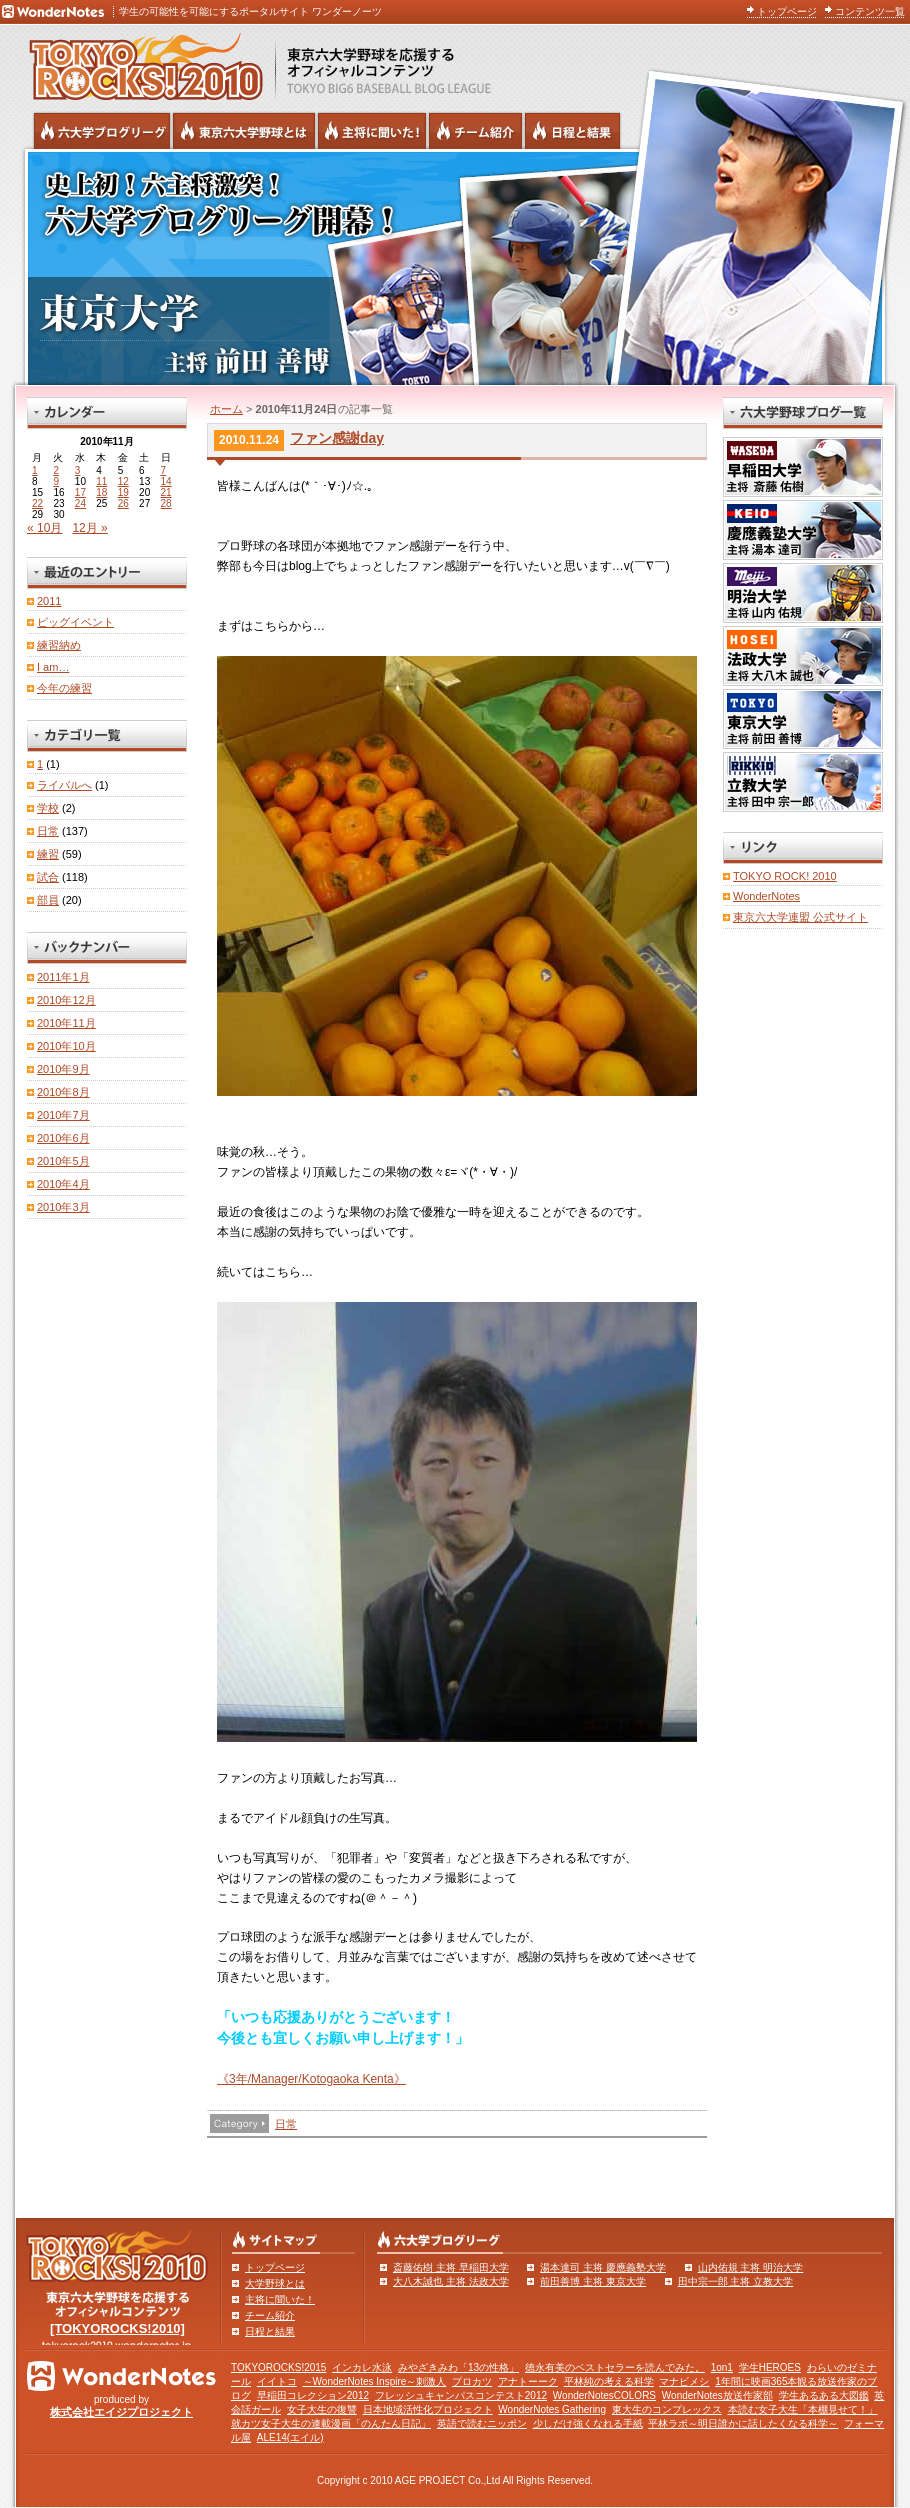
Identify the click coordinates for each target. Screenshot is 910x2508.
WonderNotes (766, 896)
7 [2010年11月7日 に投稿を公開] (164, 470)
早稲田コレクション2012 (313, 2395)
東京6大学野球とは (244, 131)
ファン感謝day (337, 438)
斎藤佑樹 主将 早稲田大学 (451, 2267)
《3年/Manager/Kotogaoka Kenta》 (311, 2079)
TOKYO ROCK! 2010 (785, 876)
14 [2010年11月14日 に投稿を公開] (166, 481)
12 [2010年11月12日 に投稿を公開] (123, 481)
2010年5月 (63, 1161)
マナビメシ (684, 2381)
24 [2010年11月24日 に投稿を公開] (80, 503)
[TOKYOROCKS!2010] (117, 2328)
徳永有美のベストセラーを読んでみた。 (615, 2367)
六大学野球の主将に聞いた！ (372, 131)
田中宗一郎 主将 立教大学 (736, 2281)
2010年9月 (63, 1069)
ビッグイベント (75, 622)
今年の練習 (64, 688)
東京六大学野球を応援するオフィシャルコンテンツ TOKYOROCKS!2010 (140, 62)
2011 (49, 601)
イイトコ (277, 2381)
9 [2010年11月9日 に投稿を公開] (56, 481)
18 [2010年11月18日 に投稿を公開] (101, 492)
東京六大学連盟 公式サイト (800, 917)
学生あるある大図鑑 (824, 2395)
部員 (48, 900)
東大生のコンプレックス (667, 2409)
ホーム (226, 409)
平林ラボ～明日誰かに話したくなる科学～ (743, 2423)
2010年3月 (63, 1207)
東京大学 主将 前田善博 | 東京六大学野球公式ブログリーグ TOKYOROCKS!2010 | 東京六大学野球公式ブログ (455, 267)
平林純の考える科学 (609, 2381)
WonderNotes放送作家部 (717, 2395)
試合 (48, 877)
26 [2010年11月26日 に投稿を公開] (123, 503)
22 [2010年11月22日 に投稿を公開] (37, 503)
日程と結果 (270, 2331)
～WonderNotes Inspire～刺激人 (375, 2381)
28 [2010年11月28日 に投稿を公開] (166, 503)
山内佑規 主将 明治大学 (751, 2267)
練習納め (59, 645)
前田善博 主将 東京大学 (593, 2281)
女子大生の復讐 (322, 2409)
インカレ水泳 (362, 2367)
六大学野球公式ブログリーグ (102, 131)
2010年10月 (66, 1046)
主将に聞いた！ (280, 2299)
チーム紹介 (270, 2315)
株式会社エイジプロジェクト (121, 2412)
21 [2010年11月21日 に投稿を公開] (166, 492)
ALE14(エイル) (290, 2437)
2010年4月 (63, 1184)
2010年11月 (66, 1023)
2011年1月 (63, 977)
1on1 (722, 2367)
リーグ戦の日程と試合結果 (572, 131)
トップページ (787, 11)
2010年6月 (63, 1138)
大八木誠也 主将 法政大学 (451, 2281)
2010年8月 (63, 1092)
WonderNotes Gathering (552, 2409)
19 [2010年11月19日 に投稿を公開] (123, 492)
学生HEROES (770, 2367)
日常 (286, 2124)
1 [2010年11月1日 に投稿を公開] (35, 470)
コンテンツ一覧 (870, 11)
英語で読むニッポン (482, 2423)
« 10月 (44, 528)
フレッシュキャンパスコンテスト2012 (461, 2395)
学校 (48, 808)
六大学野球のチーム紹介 (475, 131)
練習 (48, 854)
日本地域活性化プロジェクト (428, 2409)
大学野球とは (275, 2283)
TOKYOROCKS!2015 (278, 2367)
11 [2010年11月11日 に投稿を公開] (101, 481)
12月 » (89, 528)
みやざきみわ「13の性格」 (458, 2367)
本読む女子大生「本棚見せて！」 (803, 2409)
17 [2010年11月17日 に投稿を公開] (80, 492)
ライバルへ (64, 785)
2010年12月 (66, 1000)
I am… (53, 667)
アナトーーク (528, 2381)
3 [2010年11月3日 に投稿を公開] (78, 470)
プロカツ (472, 2381)
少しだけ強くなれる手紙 (588, 2423)
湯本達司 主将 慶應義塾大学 (603, 2267)
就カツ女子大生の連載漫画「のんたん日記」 (331, 2423)
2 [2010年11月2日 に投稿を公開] (56, 470)
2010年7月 (63, 1115)
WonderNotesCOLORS (604, 2395)
